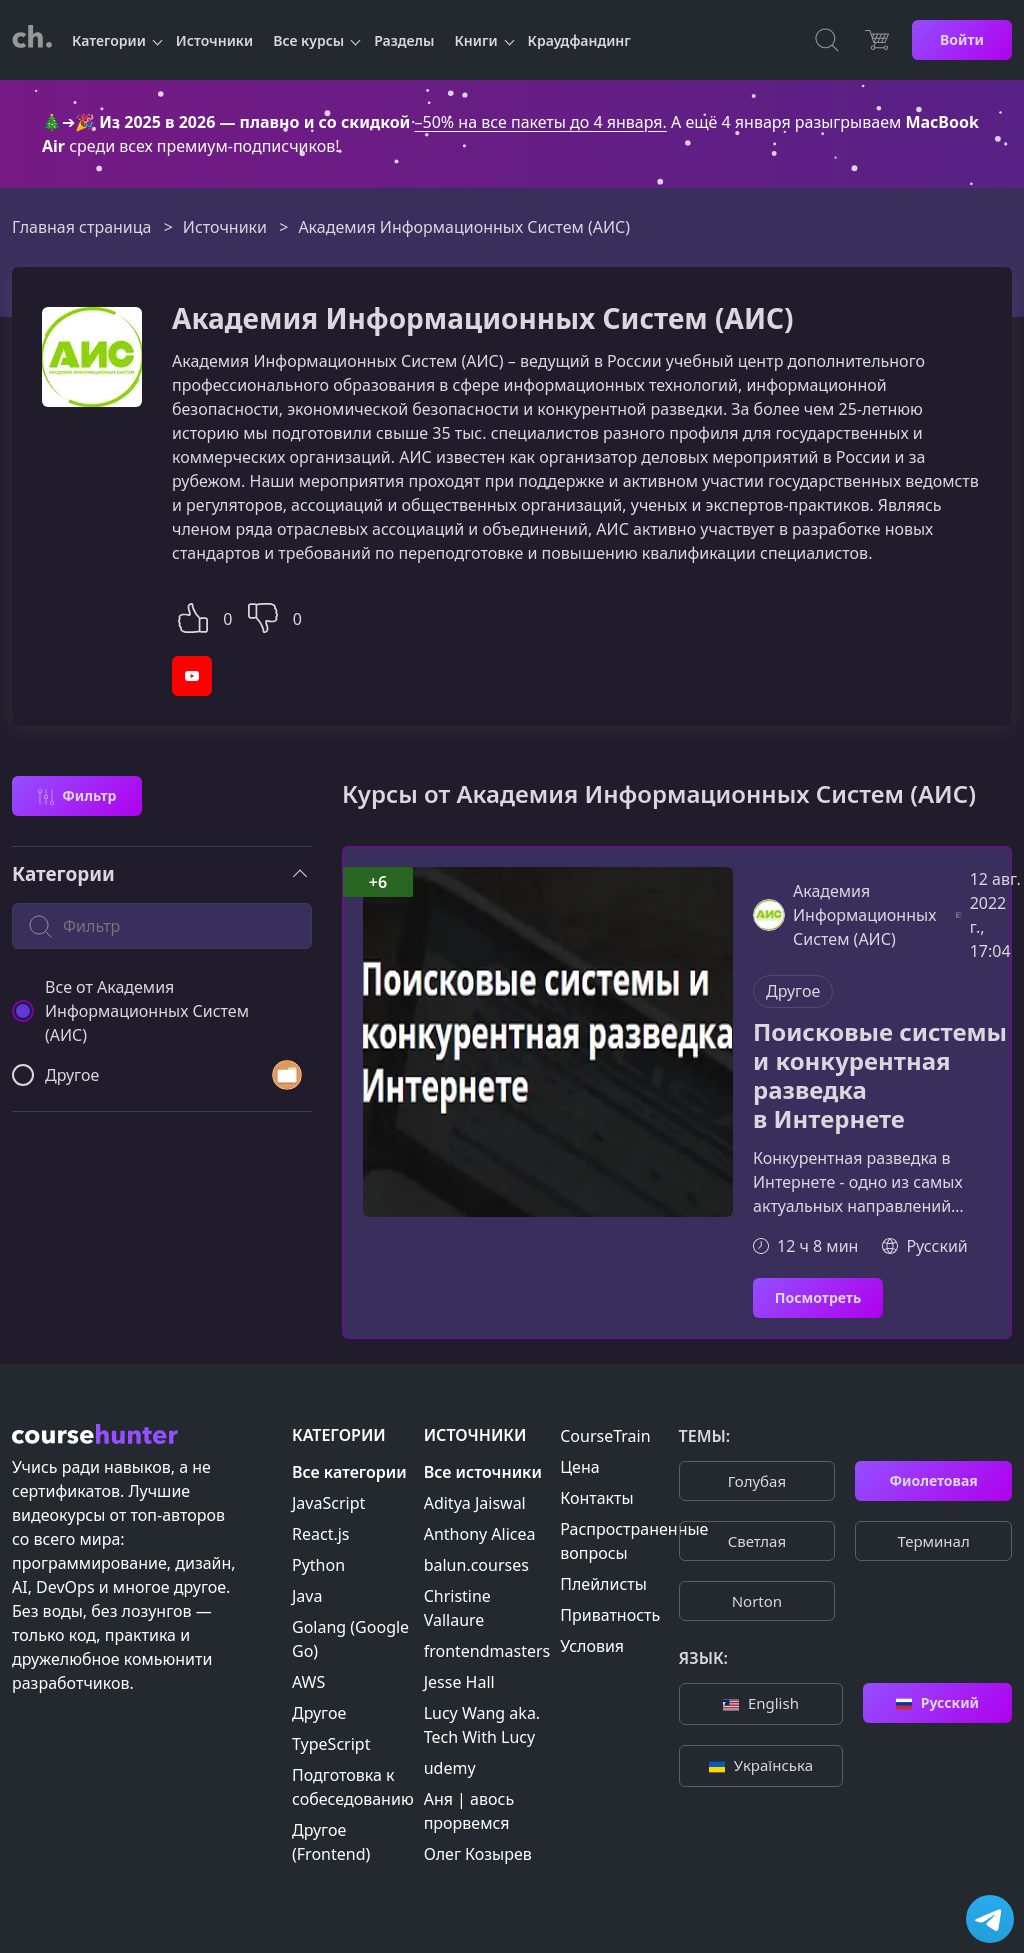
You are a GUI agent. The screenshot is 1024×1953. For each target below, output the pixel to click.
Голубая (757, 1481)
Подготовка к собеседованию (353, 1787)
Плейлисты (603, 1584)
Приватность (610, 1615)
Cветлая (757, 1541)
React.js (321, 1534)
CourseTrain (605, 1436)
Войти (962, 39)
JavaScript (328, 1503)
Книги (476, 40)
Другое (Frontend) (331, 1842)
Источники (214, 40)
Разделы (404, 40)
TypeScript (331, 1744)
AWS (308, 1682)
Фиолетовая (933, 1480)
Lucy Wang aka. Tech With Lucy (482, 1725)
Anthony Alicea (480, 1534)
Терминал (933, 1541)
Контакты (596, 1498)
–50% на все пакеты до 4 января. (541, 122)
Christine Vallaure (457, 1608)
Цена (579, 1467)
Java (307, 1596)
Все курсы (308, 40)
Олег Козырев (478, 1854)
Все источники (483, 1472)
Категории (109, 40)
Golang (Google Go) (350, 1639)
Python (318, 1565)
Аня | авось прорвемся (469, 1811)
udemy (450, 1768)
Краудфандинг (579, 40)
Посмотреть (818, 1297)
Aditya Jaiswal (475, 1503)
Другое (793, 991)
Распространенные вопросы (634, 1541)
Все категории (349, 1472)
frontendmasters (487, 1651)
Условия (592, 1646)
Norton (757, 1601)
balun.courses (476, 1565)
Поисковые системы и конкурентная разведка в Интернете (880, 1075)
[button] (193, 615)
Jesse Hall (459, 1682)
